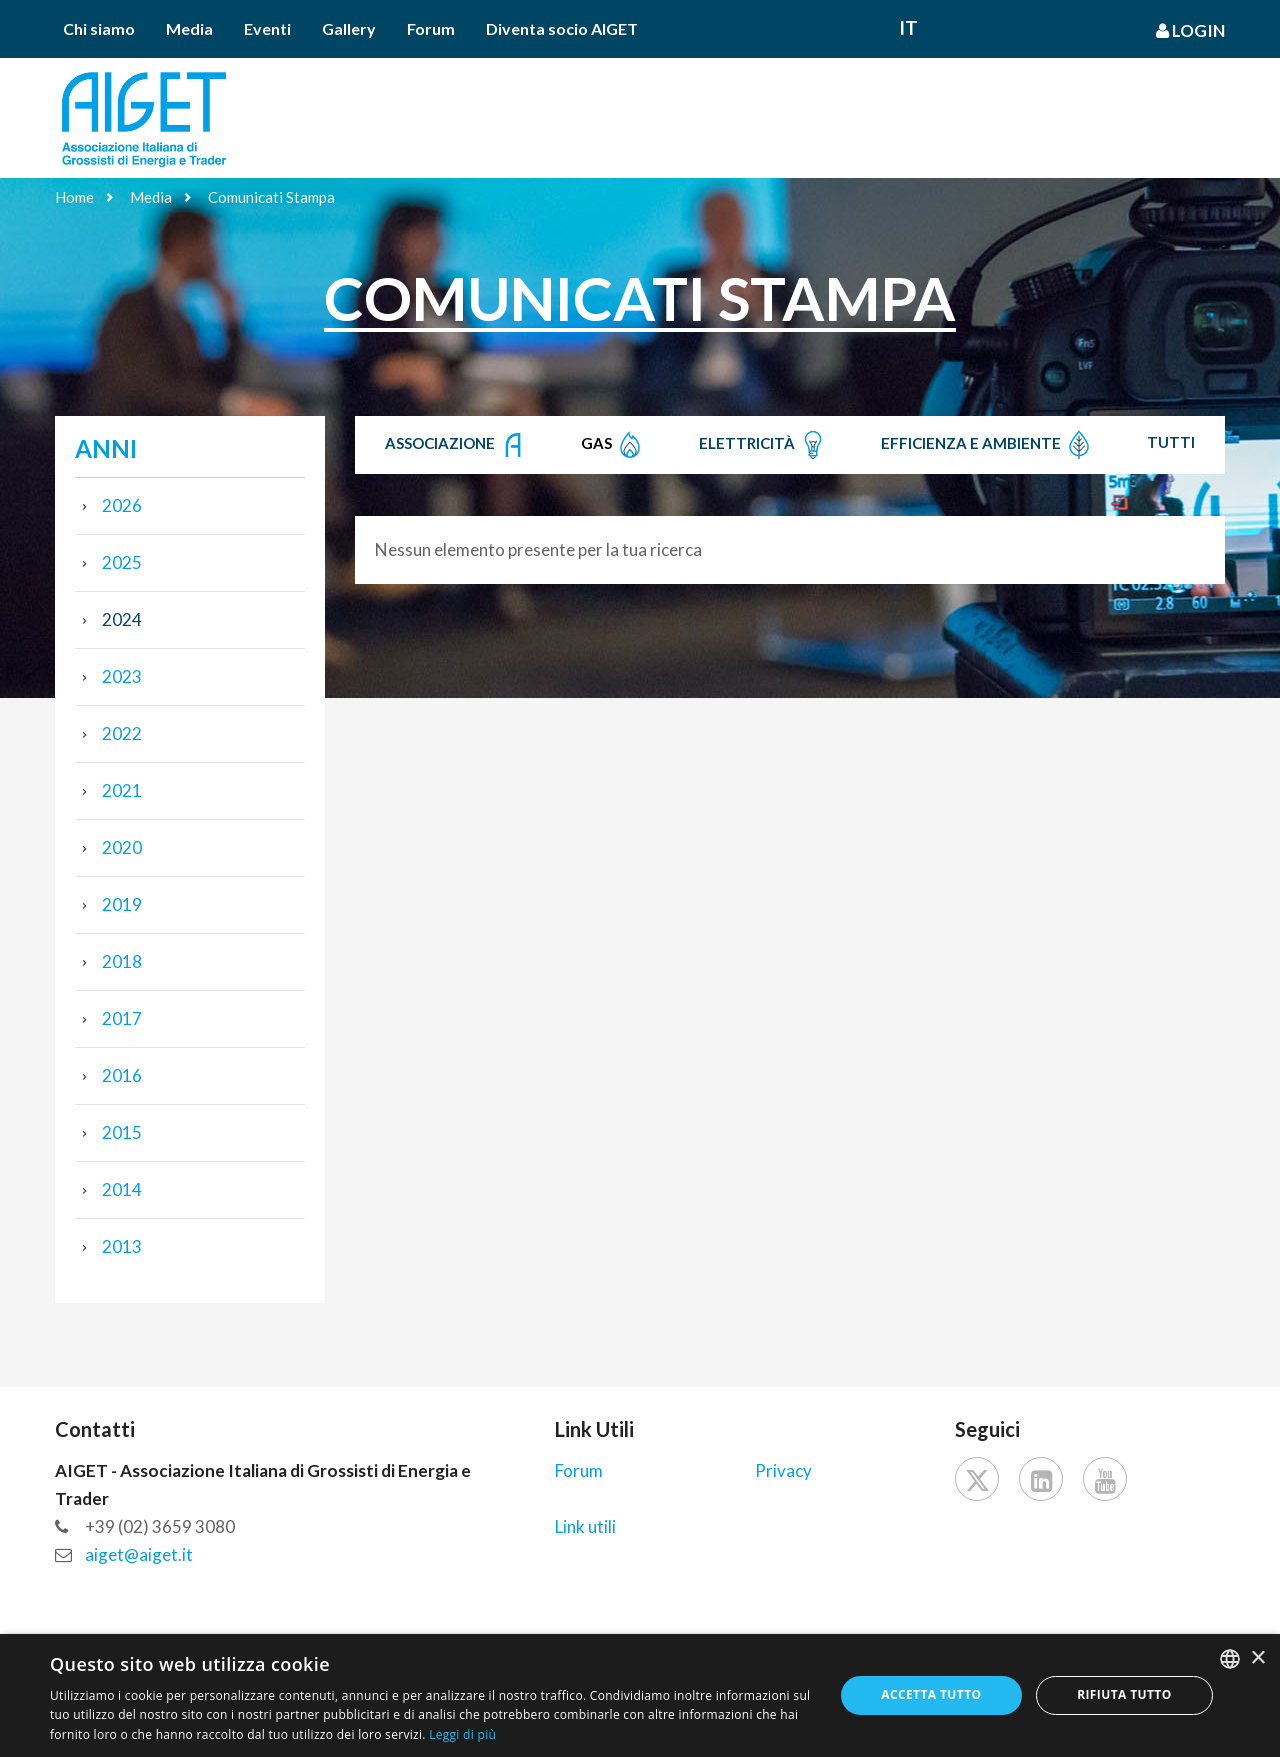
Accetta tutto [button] (931, 1694)
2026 (122, 505)
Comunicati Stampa (271, 197)
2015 (122, 1132)
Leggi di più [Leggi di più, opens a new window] (462, 1734)
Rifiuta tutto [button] (1124, 1694)
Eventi (267, 28)
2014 (122, 1189)
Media (189, 28)
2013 (122, 1246)
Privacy (783, 1470)
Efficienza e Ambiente (987, 445)
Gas (613, 445)
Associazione (456, 445)
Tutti (1171, 442)
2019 (122, 904)
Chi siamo (99, 28)
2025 (122, 562)
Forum (431, 28)
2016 (122, 1075)
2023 (122, 676)
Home (74, 197)
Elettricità (763, 445)
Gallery (349, 28)
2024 (122, 619)
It (908, 27)
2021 (122, 790)
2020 (122, 847)
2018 (122, 961)
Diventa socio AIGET (562, 28)
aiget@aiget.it (139, 1554)
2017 (122, 1018)
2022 (122, 733)
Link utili (585, 1526)
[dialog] (640, 1695)
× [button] (1257, 1658)
